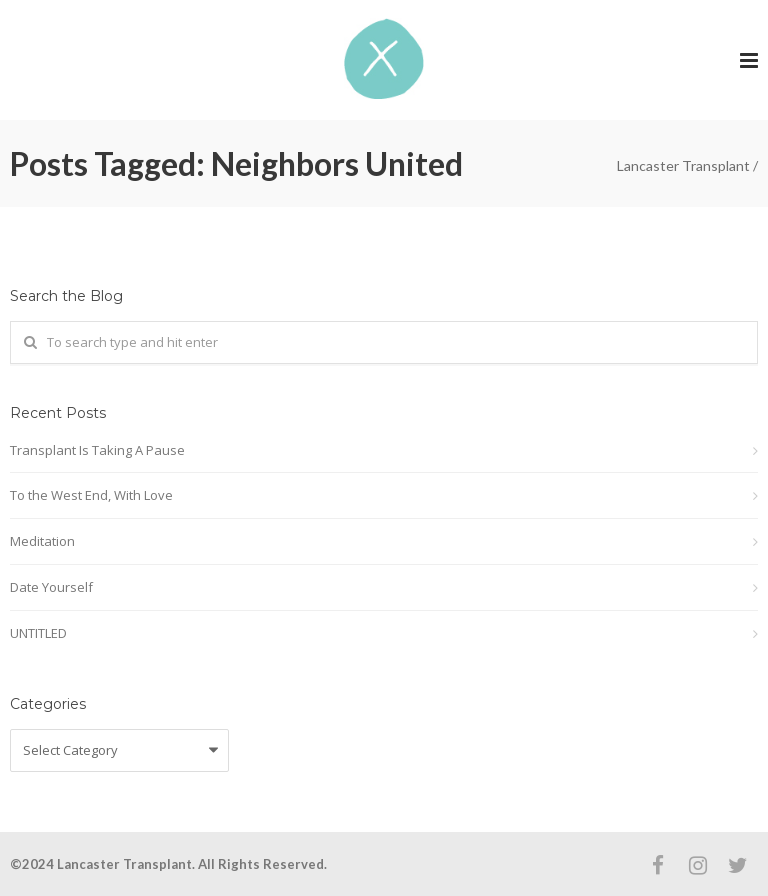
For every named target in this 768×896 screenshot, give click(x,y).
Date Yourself (51, 587)
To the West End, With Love (91, 495)
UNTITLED (38, 633)
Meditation (42, 541)
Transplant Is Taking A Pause (97, 450)
